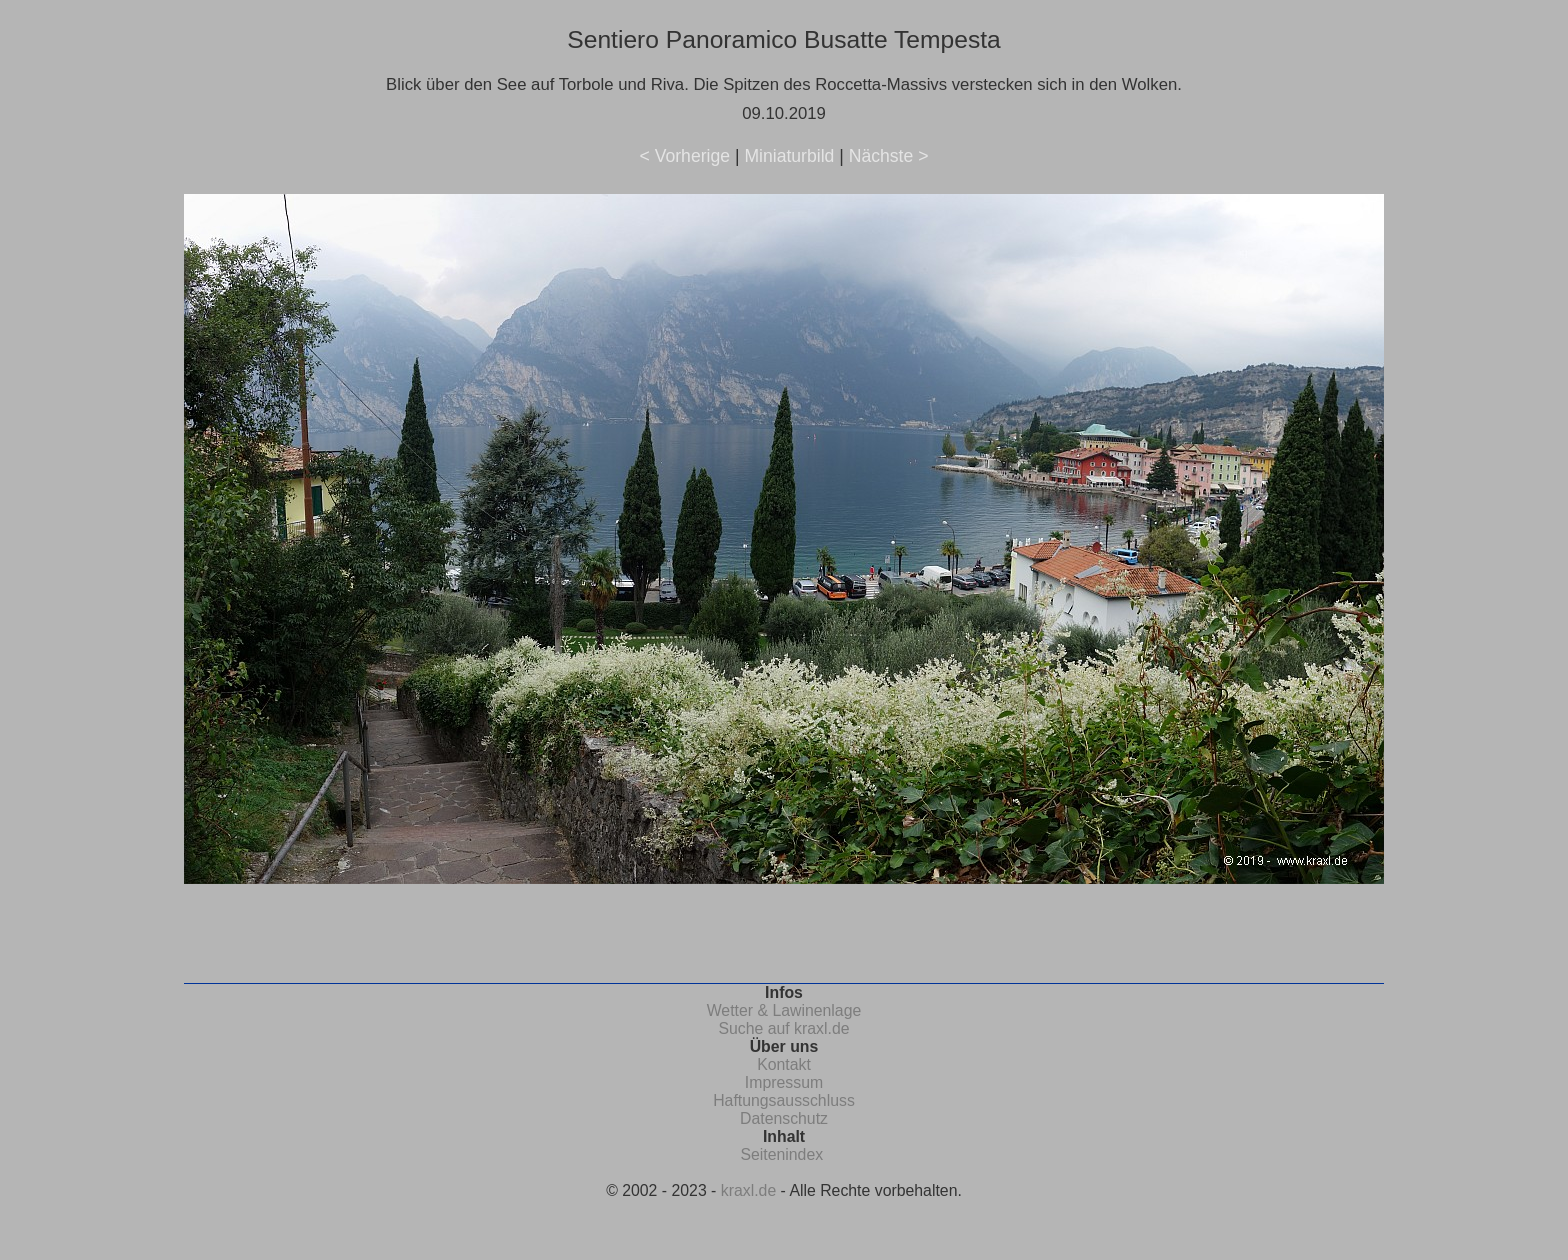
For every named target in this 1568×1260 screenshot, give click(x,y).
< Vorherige (685, 156)
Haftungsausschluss (784, 1100)
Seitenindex (781, 1154)
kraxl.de (748, 1190)
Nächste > (889, 156)
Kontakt (784, 1064)
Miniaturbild (789, 156)
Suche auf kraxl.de (783, 1028)
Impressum (784, 1082)
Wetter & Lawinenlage (784, 1010)
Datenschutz (784, 1118)
